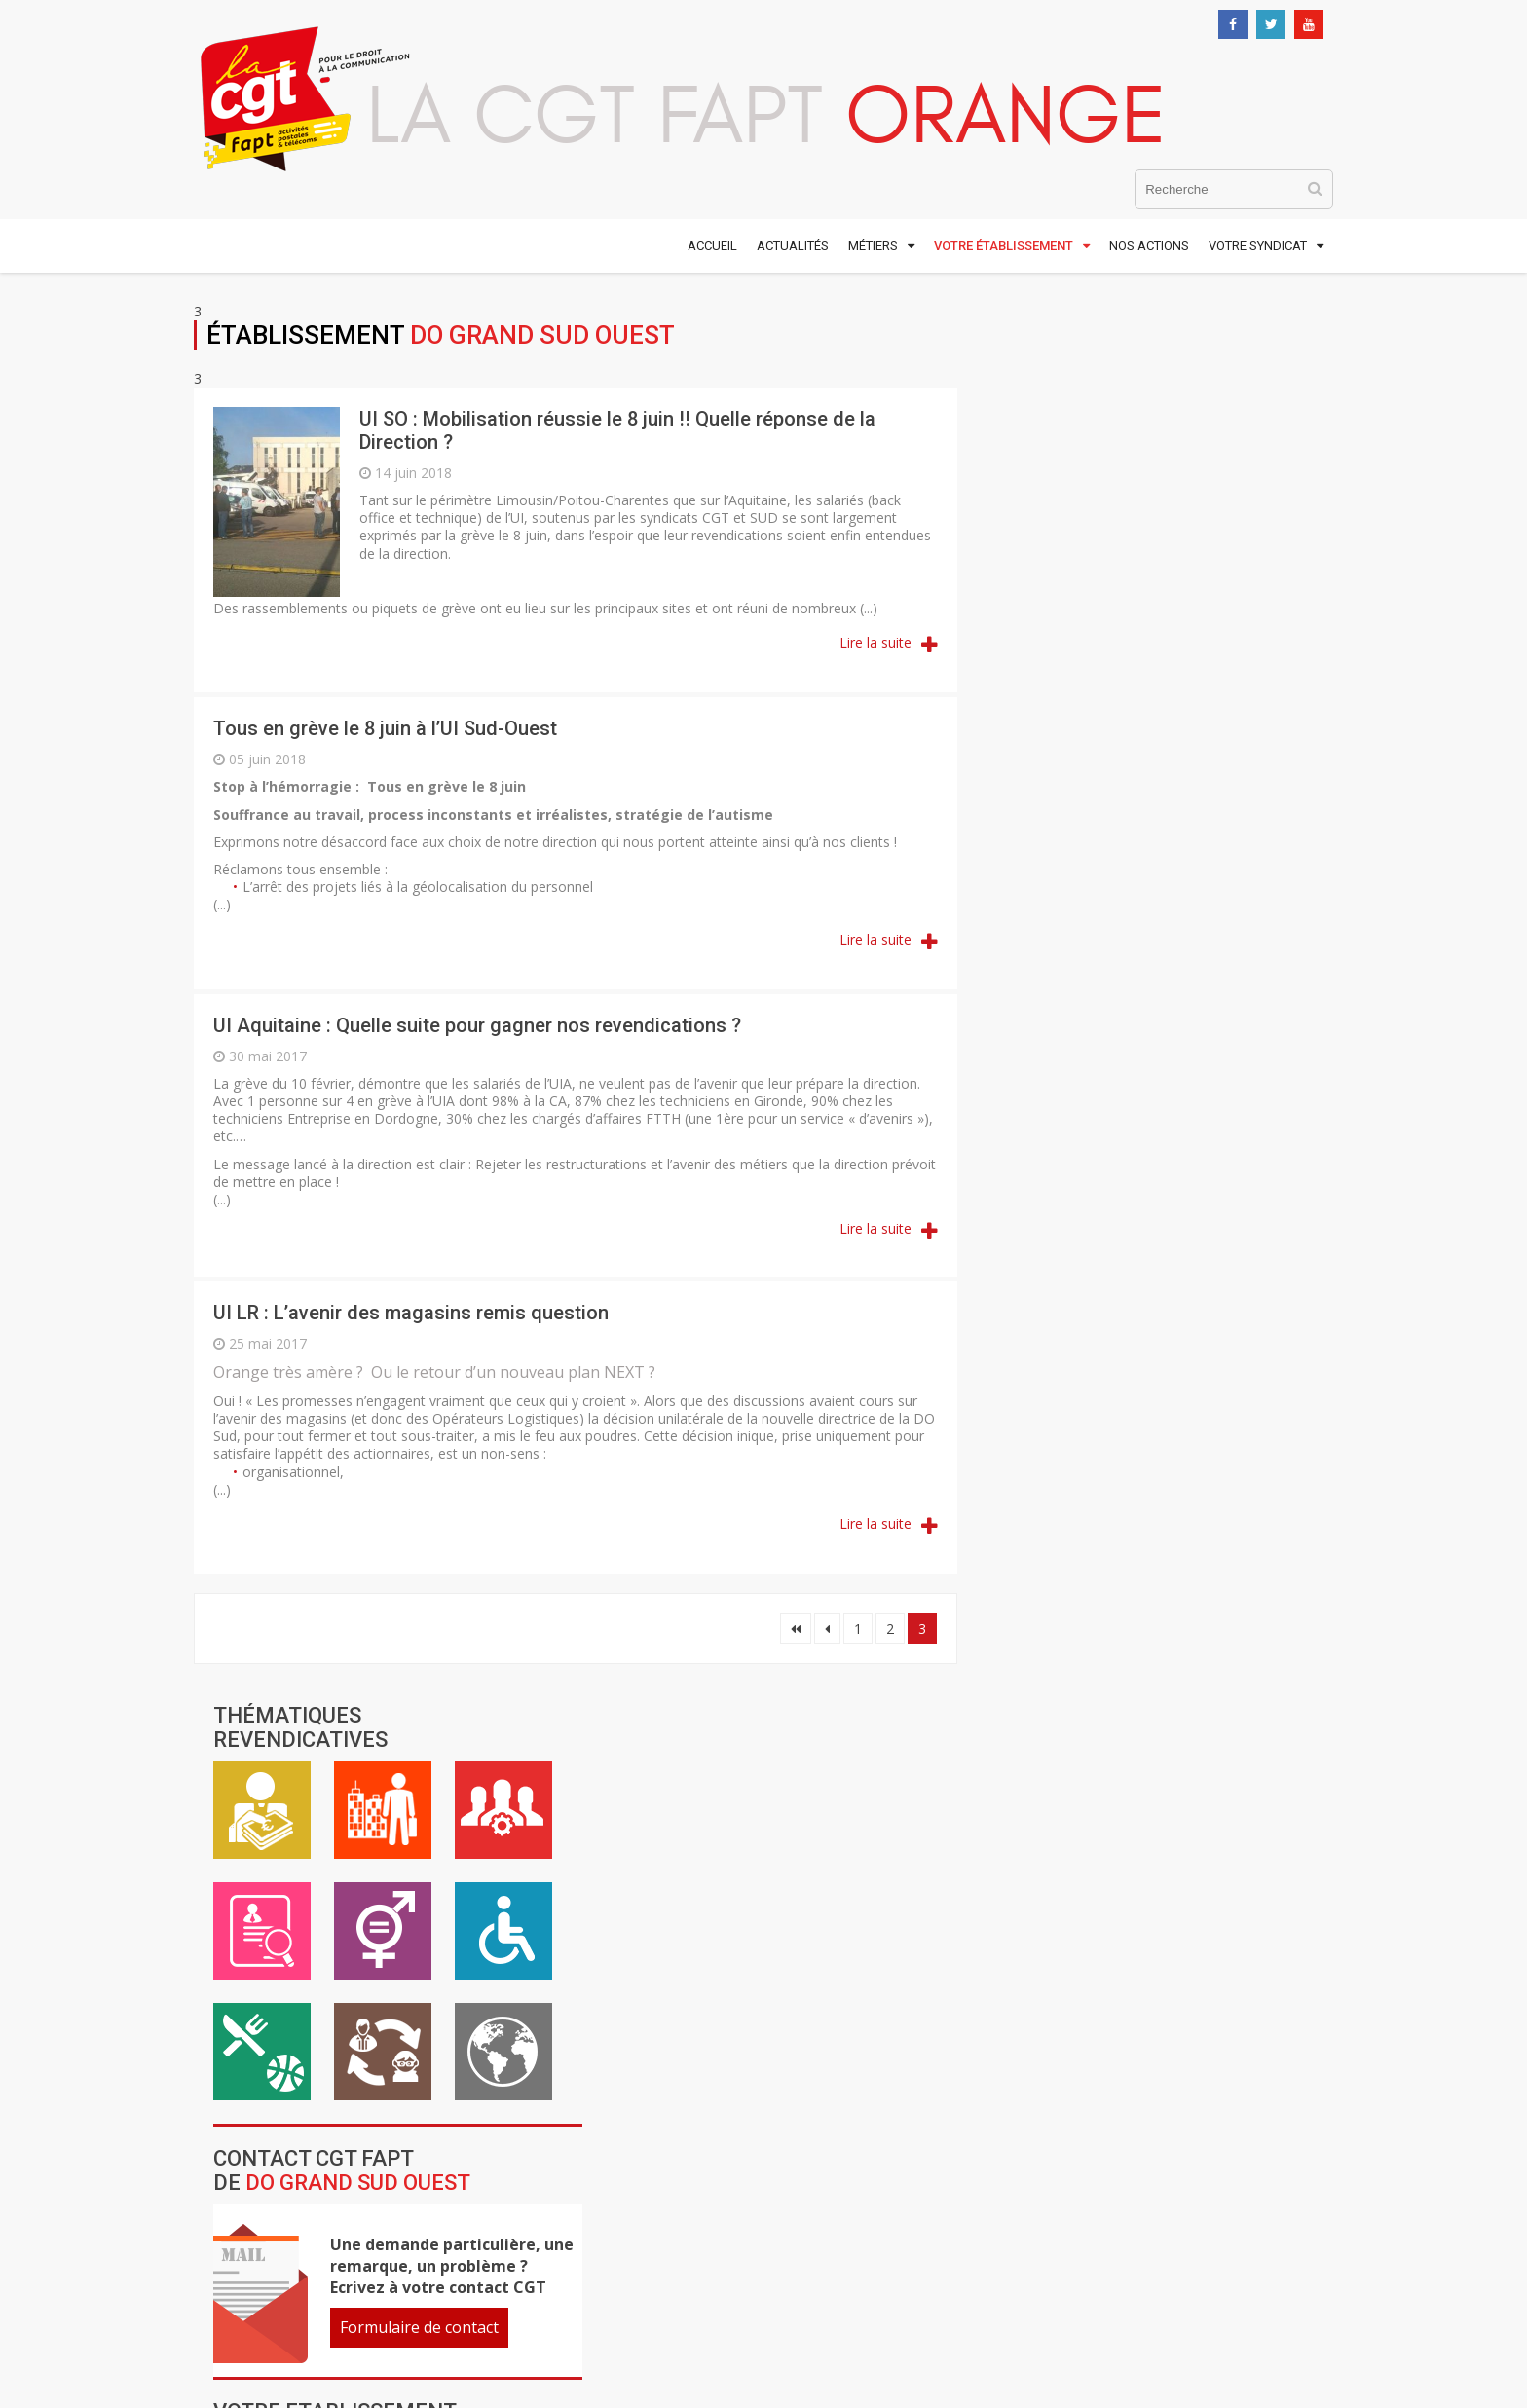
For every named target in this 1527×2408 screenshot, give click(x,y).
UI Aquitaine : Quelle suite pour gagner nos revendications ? (477, 1025)
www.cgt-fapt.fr (630, 2193)
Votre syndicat (1258, 246)
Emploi (1021, 529)
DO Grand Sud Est (1079, 1194)
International (1263, 650)
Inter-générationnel (1142, 650)
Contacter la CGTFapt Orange (1064, 1943)
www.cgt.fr (612, 2219)
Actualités (793, 246)
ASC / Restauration (1021, 650)
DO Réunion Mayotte (1094, 1326)
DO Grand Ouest (1073, 1151)
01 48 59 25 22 (267, 2312)
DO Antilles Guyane (1086, 1063)
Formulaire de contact (1178, 926)
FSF (1133, 1481)
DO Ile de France (1073, 1282)
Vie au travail (1142, 409)
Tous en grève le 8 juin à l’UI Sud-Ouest (385, 728)
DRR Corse (1048, 1370)
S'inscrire (1067, 2071)
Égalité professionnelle (1142, 529)
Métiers (873, 246)
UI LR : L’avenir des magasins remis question (411, 1312)
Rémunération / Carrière (1021, 409)
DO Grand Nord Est (1086, 1107)
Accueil (712, 246)
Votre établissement (1003, 246)
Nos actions (1149, 246)
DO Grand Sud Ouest (1091, 1238)
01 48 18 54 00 (267, 2293)
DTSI (1137, 1425)
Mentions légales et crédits (1038, 2191)
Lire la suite (872, 642)
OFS (1113, 1525)
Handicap (1263, 529)
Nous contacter (243, 2330)
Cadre (1263, 409)
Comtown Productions (1104, 2265)
